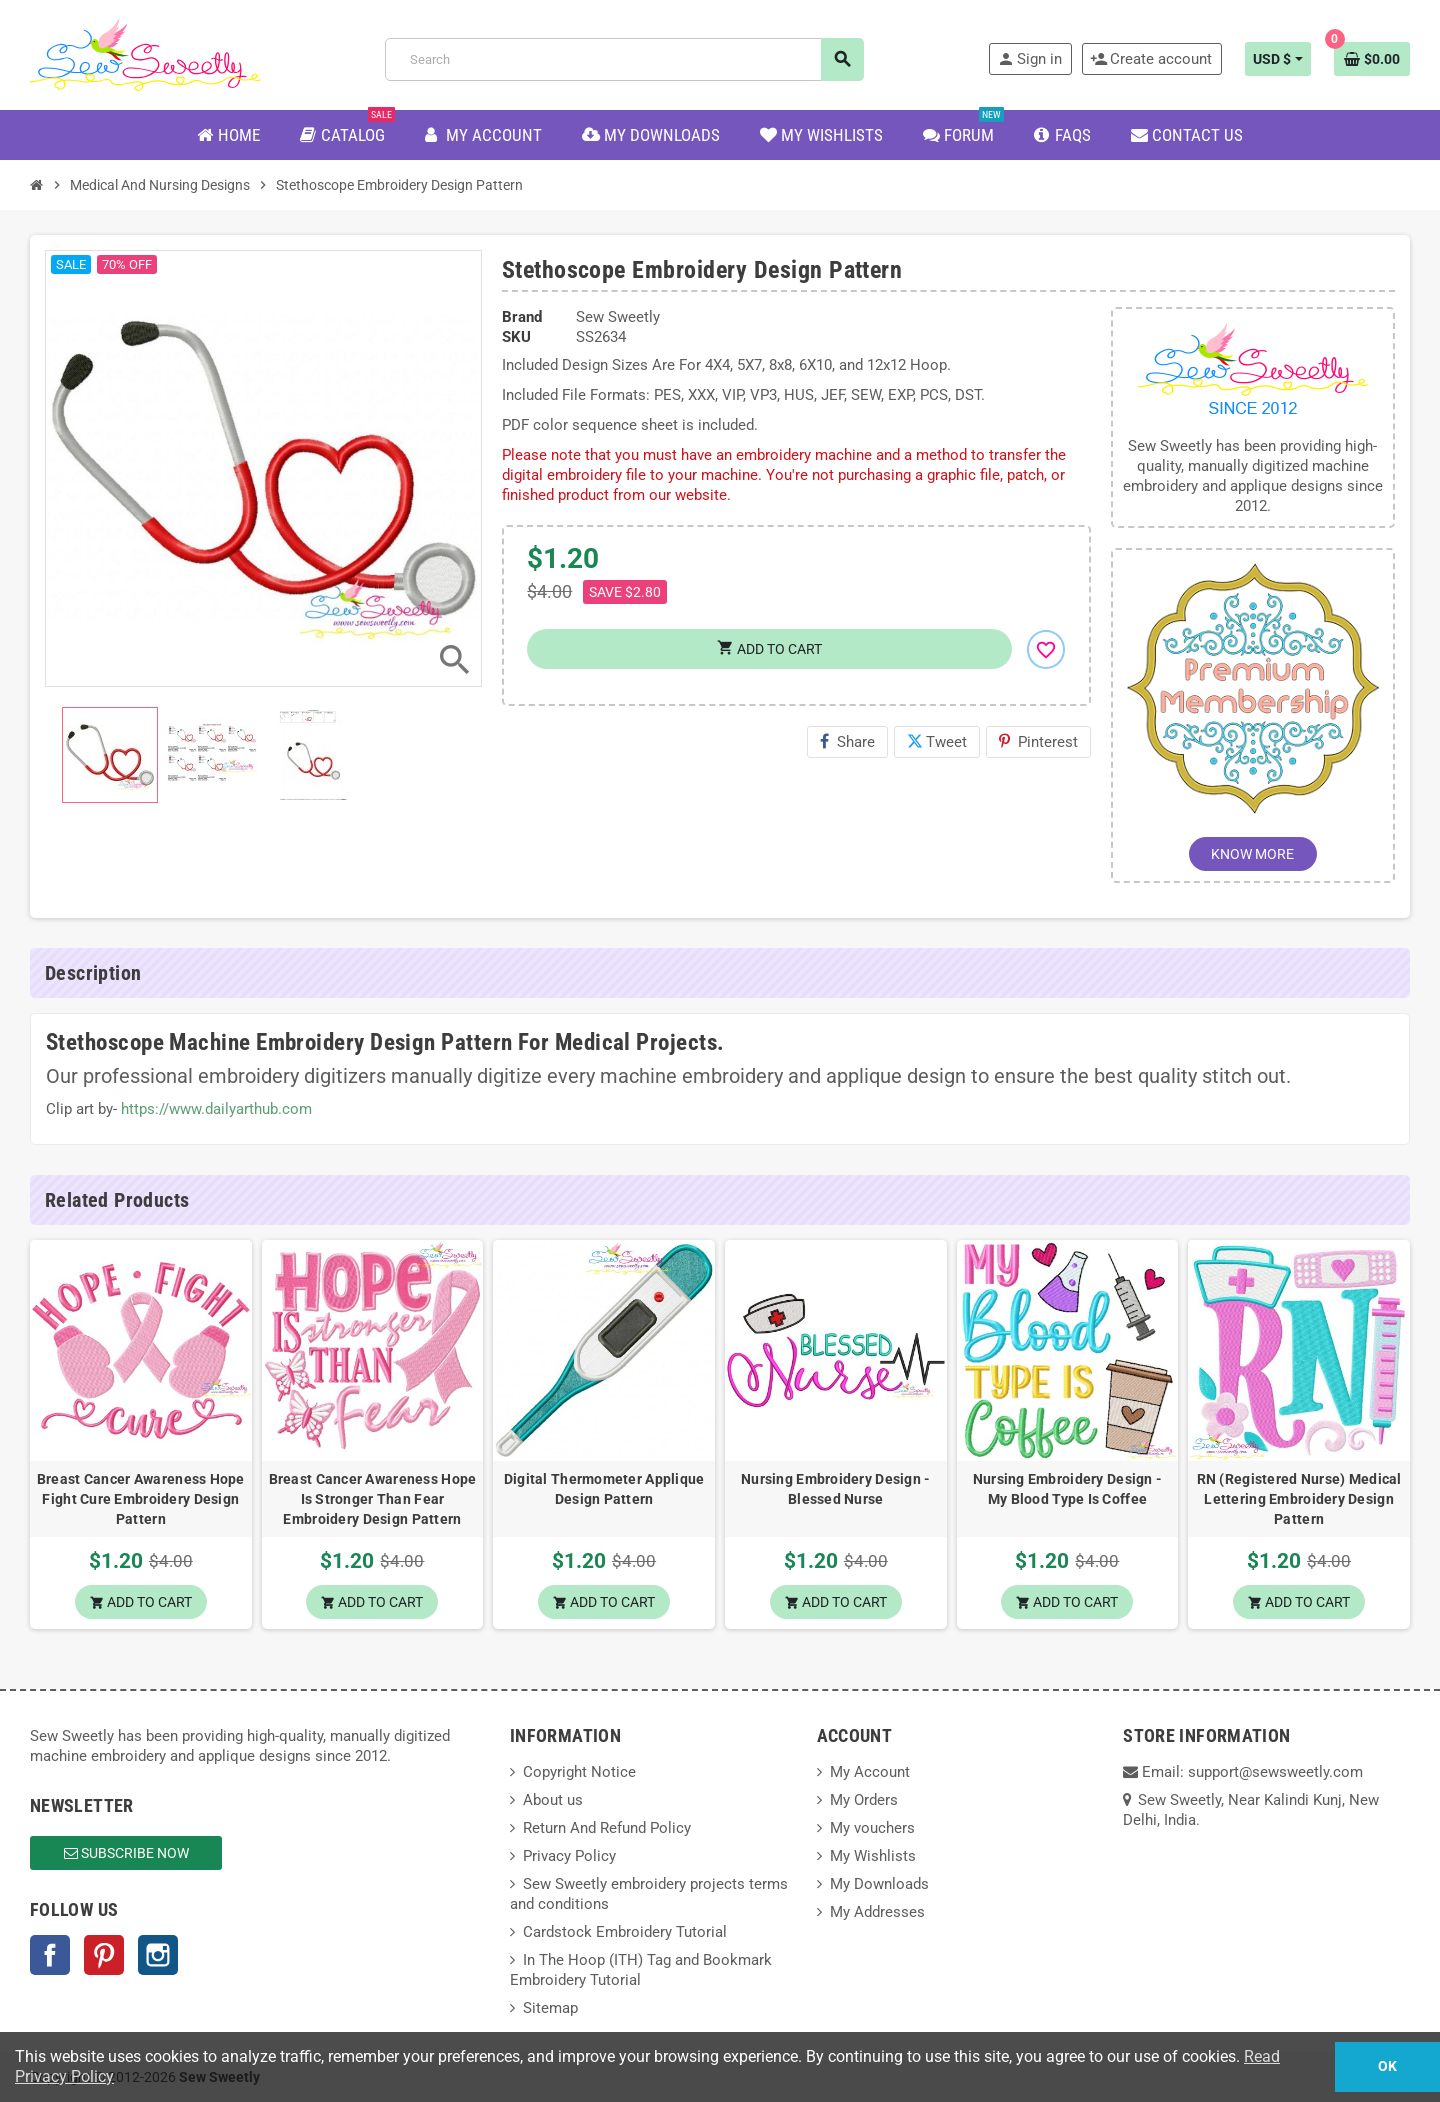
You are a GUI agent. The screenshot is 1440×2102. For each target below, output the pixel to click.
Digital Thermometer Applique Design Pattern (604, 1489)
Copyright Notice (579, 1772)
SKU (516, 337)
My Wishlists (873, 1856)
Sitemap (550, 2008)
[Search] (624, 59)
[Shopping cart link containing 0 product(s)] (1372, 59)
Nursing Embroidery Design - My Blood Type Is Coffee (1068, 1489)
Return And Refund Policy (607, 1828)
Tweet (937, 742)
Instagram (158, 1955)
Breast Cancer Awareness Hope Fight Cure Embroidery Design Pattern (141, 1499)
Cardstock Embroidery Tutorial (625, 1932)
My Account (870, 1772)
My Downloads (879, 1884)
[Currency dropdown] (1278, 59)
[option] (141, 1435)
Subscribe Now (126, 1853)
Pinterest (1038, 742)
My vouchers (872, 1828)
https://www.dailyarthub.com (216, 1109)
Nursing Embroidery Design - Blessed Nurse (836, 1489)
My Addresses (877, 1912)
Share (847, 742)
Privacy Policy (569, 1856)
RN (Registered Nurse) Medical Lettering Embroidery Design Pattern (1299, 1499)
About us (553, 1800)
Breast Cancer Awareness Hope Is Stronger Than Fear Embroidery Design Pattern (373, 1499)
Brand (522, 317)
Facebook (50, 1955)
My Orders (864, 1800)
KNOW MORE (1252, 854)
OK (1387, 2066)
